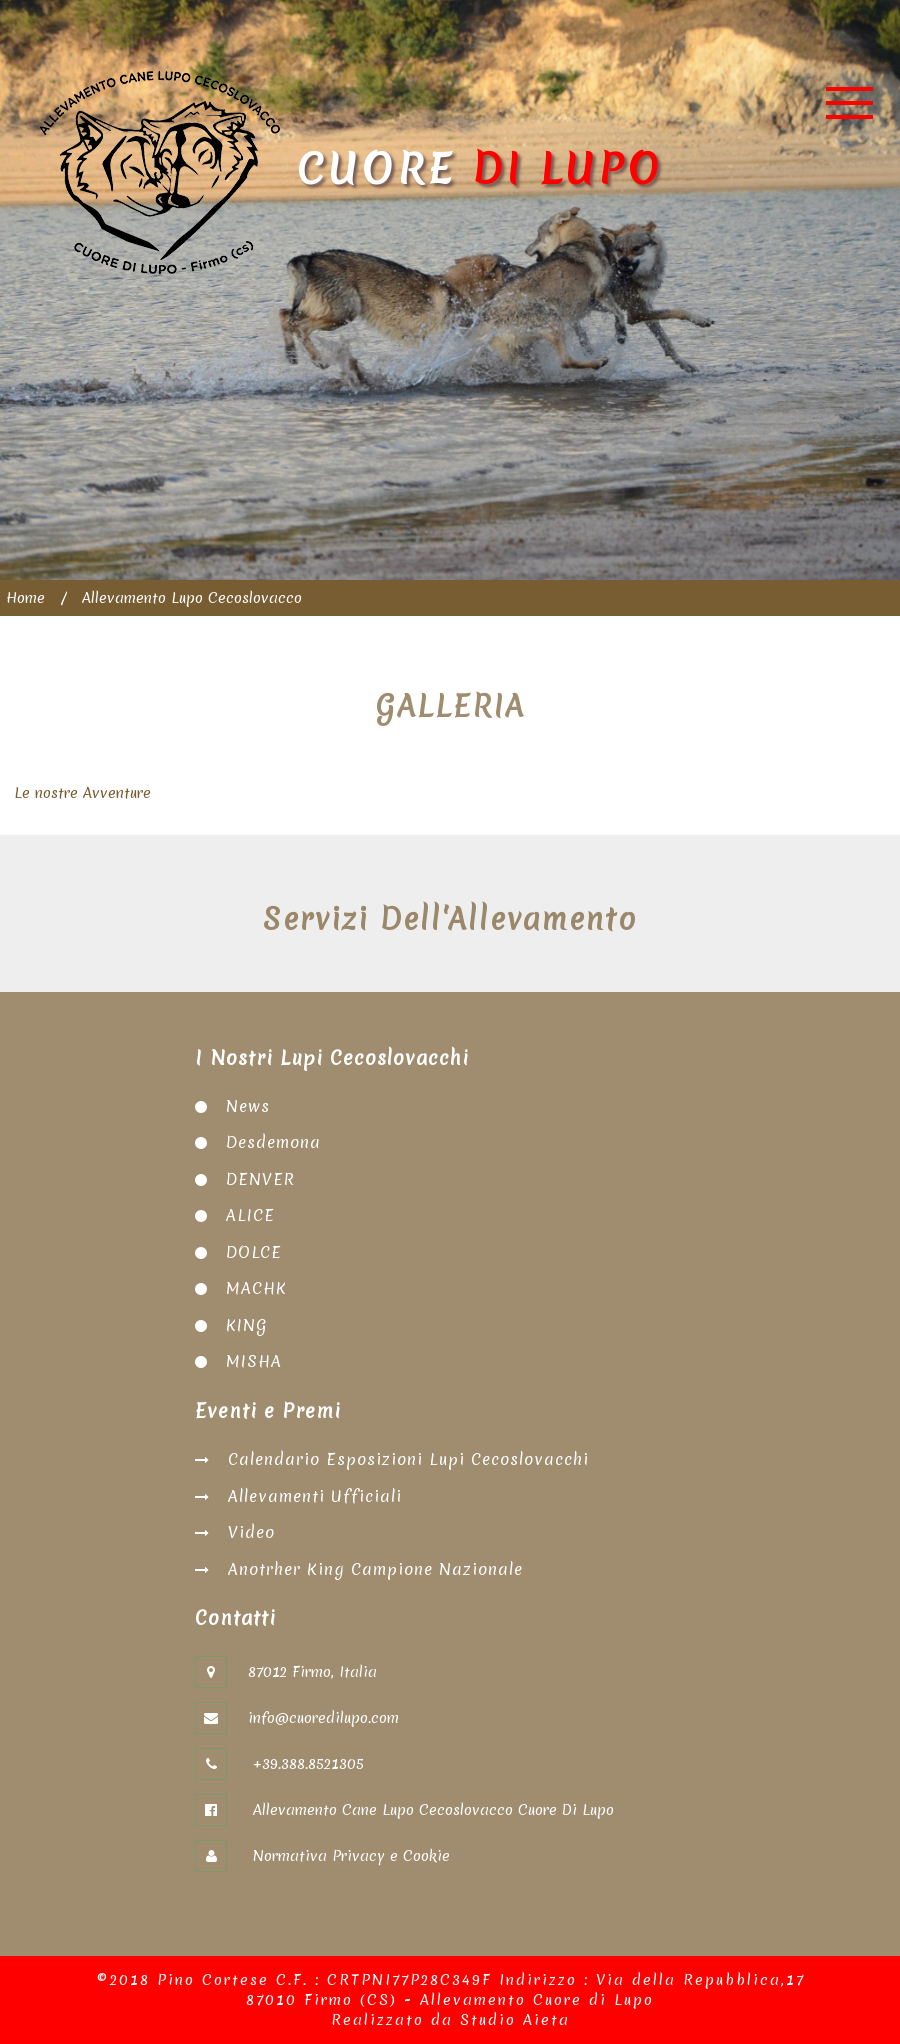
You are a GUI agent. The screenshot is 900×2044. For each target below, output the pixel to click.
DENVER (260, 1179)
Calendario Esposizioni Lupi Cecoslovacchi (408, 1459)
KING (247, 1325)
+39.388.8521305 (306, 1764)
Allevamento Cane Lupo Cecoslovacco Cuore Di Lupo (431, 1810)
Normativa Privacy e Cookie (349, 1856)
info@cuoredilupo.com (323, 1718)
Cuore (351, 172)
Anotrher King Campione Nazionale (375, 1569)
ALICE (250, 1215)
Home (25, 598)
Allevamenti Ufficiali (315, 1496)
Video (251, 1532)
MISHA (254, 1361)
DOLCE (254, 1252)
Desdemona (273, 1142)
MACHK (256, 1288)
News (248, 1106)
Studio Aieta (515, 2020)
